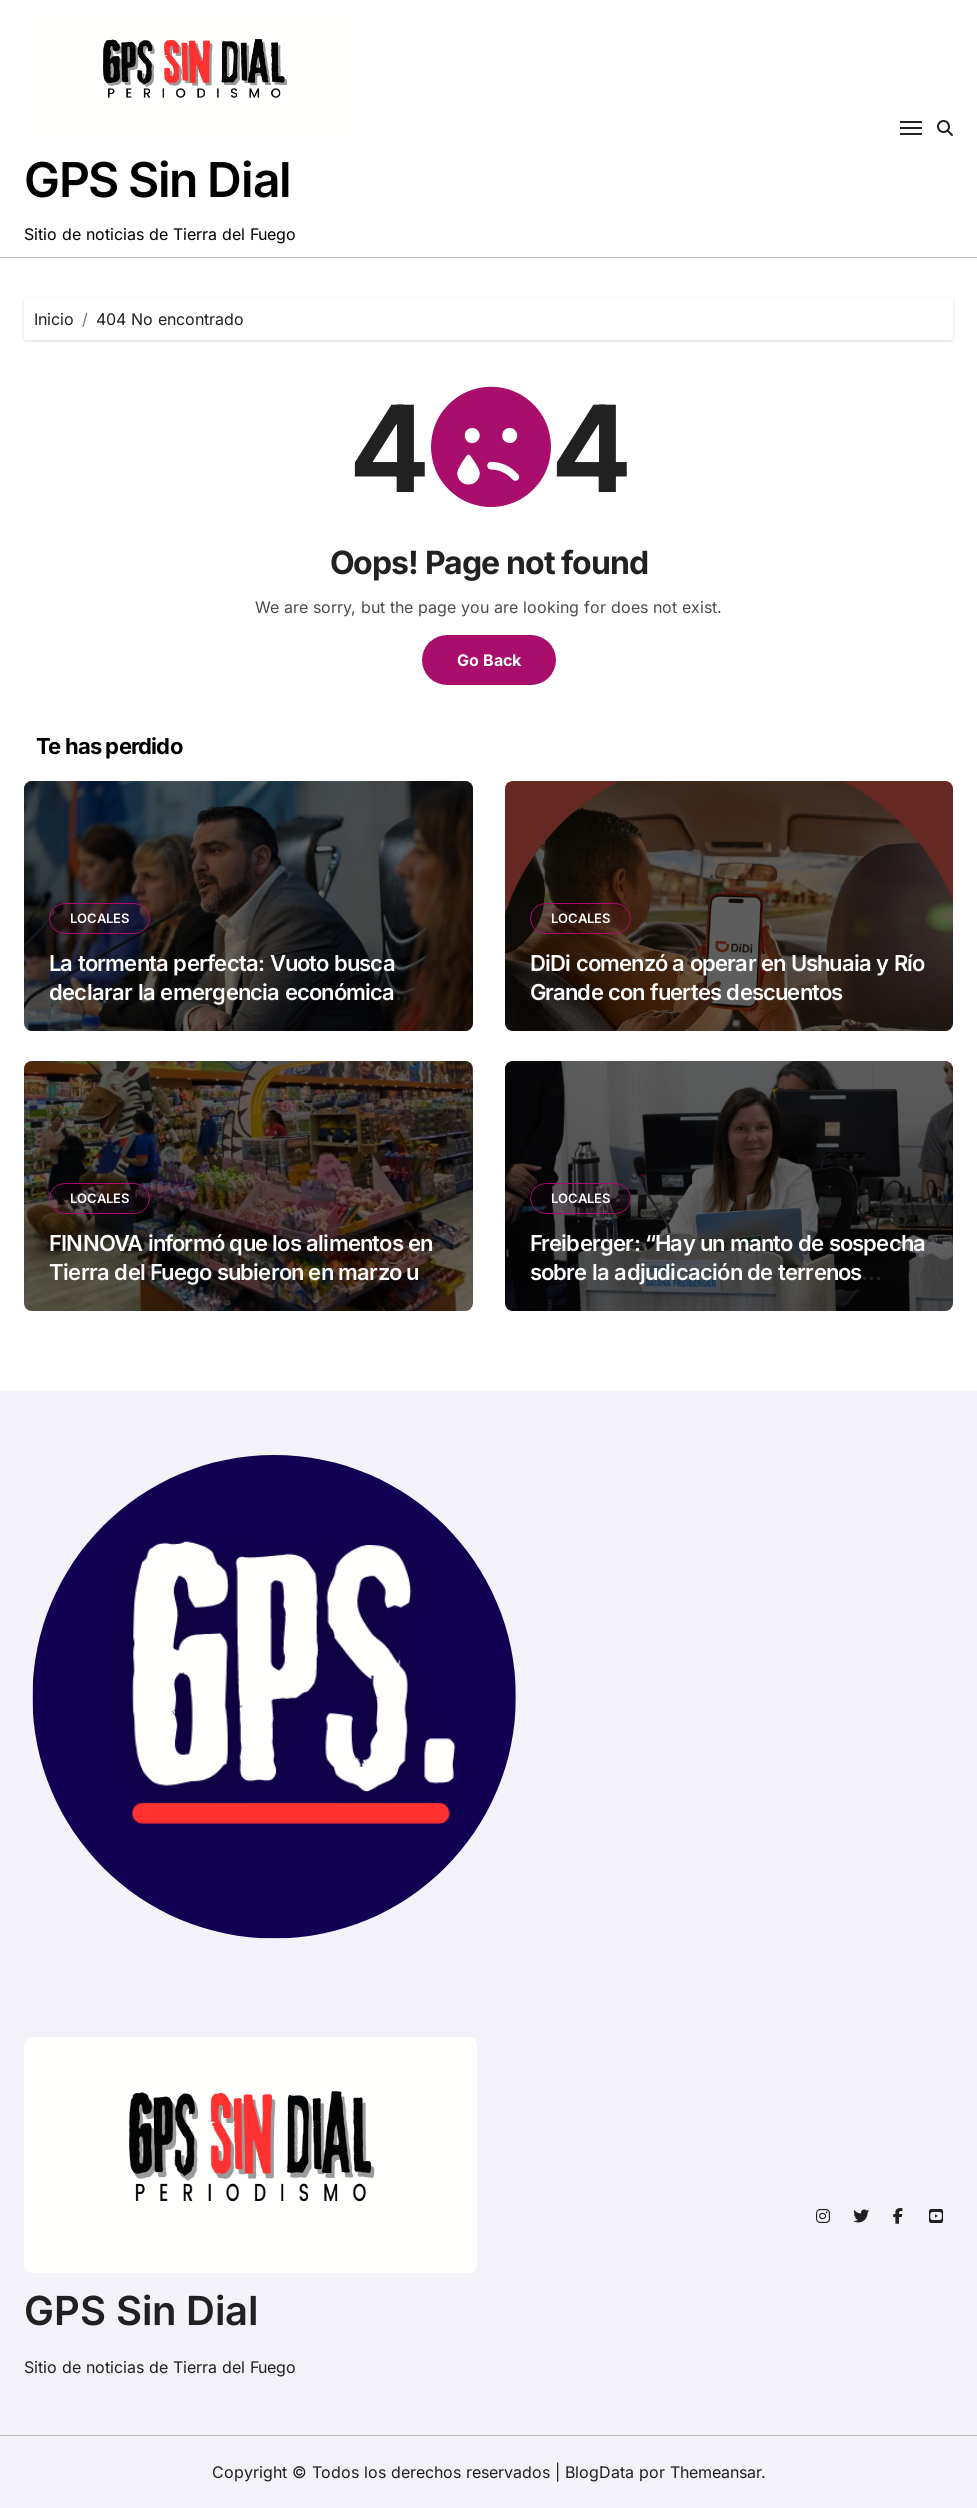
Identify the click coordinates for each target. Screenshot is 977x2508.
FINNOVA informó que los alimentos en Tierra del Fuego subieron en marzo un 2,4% (241, 1271)
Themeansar (715, 2472)
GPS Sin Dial (157, 179)
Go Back (489, 660)
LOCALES (99, 918)
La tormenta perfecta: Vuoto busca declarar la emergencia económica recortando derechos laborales (222, 991)
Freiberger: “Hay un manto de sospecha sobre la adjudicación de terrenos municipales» (728, 1271)
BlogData (599, 2472)
